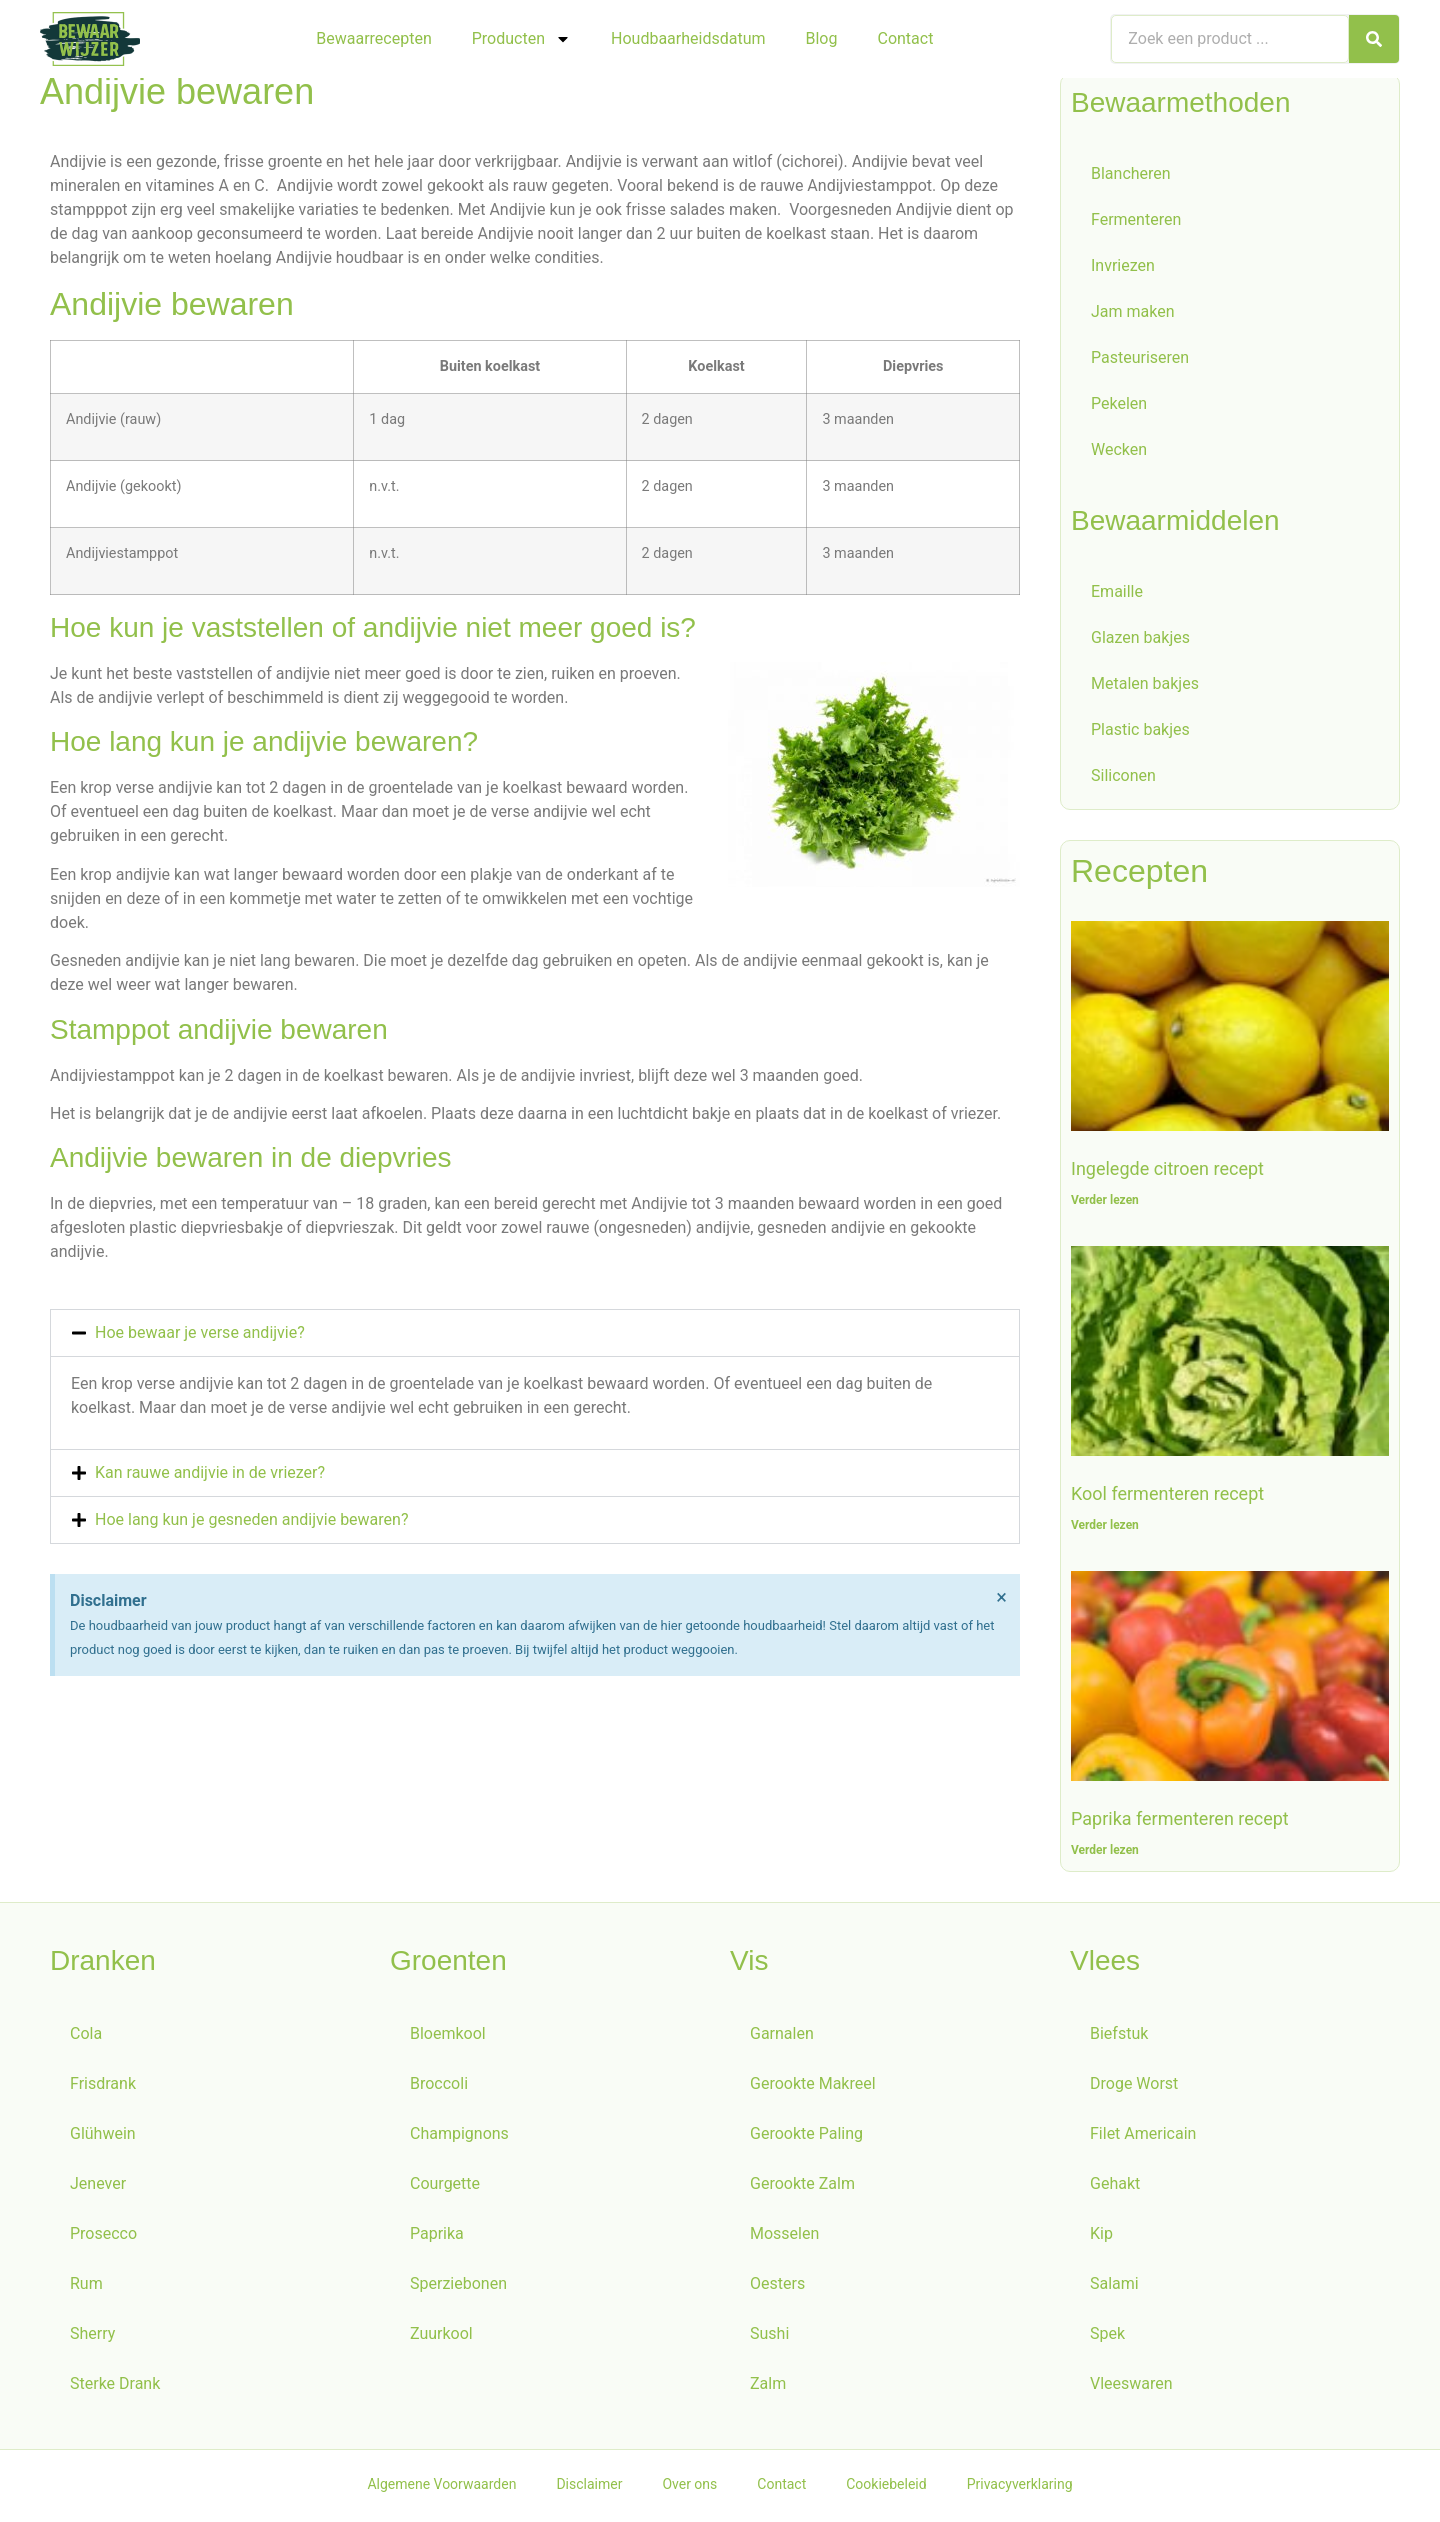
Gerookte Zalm (802, 2187)
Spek (1107, 2337)
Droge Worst (1134, 2087)
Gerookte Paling (806, 2137)
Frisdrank (103, 2087)
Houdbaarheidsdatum (688, 38)
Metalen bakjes (1145, 687)
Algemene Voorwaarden (441, 2488)
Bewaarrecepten (373, 38)
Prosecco (103, 2237)
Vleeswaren (1131, 2387)
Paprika (437, 2237)
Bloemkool (448, 2037)
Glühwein (103, 2137)
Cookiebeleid (886, 2488)
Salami (1114, 2287)
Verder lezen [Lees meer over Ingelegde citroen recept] (1105, 1204)
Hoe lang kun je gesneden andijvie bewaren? (251, 1523)
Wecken (1119, 453)
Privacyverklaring (1020, 2488)
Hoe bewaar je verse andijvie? (200, 1336)
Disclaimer (589, 2488)
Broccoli (439, 2087)
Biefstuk (1119, 2037)
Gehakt (1115, 2187)
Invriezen (1123, 269)
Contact (905, 38)
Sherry (92, 2337)
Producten (521, 39)
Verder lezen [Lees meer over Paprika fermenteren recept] (1105, 1854)
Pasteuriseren (1140, 361)
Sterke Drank (115, 2387)
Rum (86, 2287)
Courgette (445, 2187)
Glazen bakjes (1140, 641)
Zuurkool (441, 2337)
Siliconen (1123, 779)
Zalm (768, 2387)
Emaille (1117, 595)
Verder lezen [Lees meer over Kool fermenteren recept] (1105, 1529)
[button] (535, 1337)
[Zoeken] (1374, 39)
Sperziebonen (458, 2287)
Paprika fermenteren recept (1180, 1822)
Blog (822, 38)
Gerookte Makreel (813, 2087)
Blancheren (1131, 177)
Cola (86, 2037)
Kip (1101, 2237)
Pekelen (1119, 407)
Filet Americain (1143, 2137)
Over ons (689, 2488)
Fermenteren (1136, 223)
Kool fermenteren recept (1167, 1497)
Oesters (777, 2287)
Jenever (98, 2187)
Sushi (769, 2337)
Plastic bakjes (1140, 733)
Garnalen (782, 2037)
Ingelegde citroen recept (1167, 1172)
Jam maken (1133, 315)
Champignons (459, 2137)
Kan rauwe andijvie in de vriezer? (210, 1476)
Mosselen (784, 2237)
